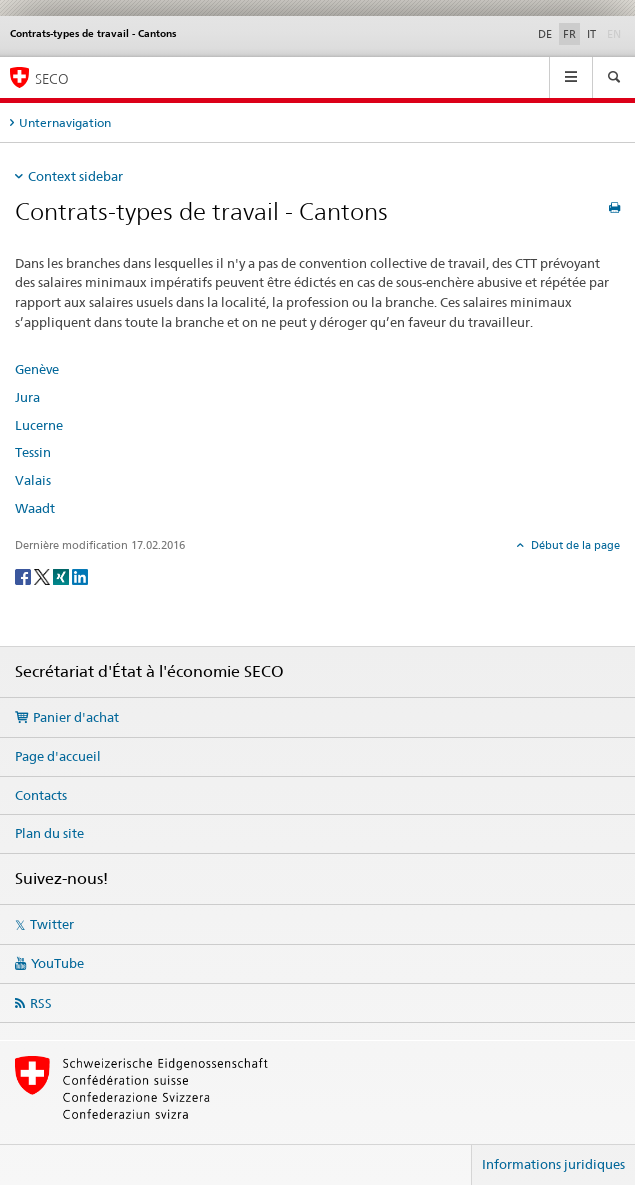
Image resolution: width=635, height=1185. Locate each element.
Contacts (41, 795)
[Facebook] (24, 575)
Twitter (52, 924)
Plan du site (49, 833)
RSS (41, 1003)
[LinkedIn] (80, 575)
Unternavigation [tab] (65, 122)
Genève (37, 369)
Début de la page (574, 545)
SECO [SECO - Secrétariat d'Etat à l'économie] (52, 78)
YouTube (57, 963)
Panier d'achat (76, 717)
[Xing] (62, 575)
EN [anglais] (616, 33)
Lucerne (39, 425)
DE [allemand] (545, 34)
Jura (27, 397)
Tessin (33, 452)
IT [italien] (591, 34)
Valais (33, 480)
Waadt (35, 508)
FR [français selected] (569, 34)
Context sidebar (75, 176)
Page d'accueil (58, 756)
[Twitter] (43, 575)
